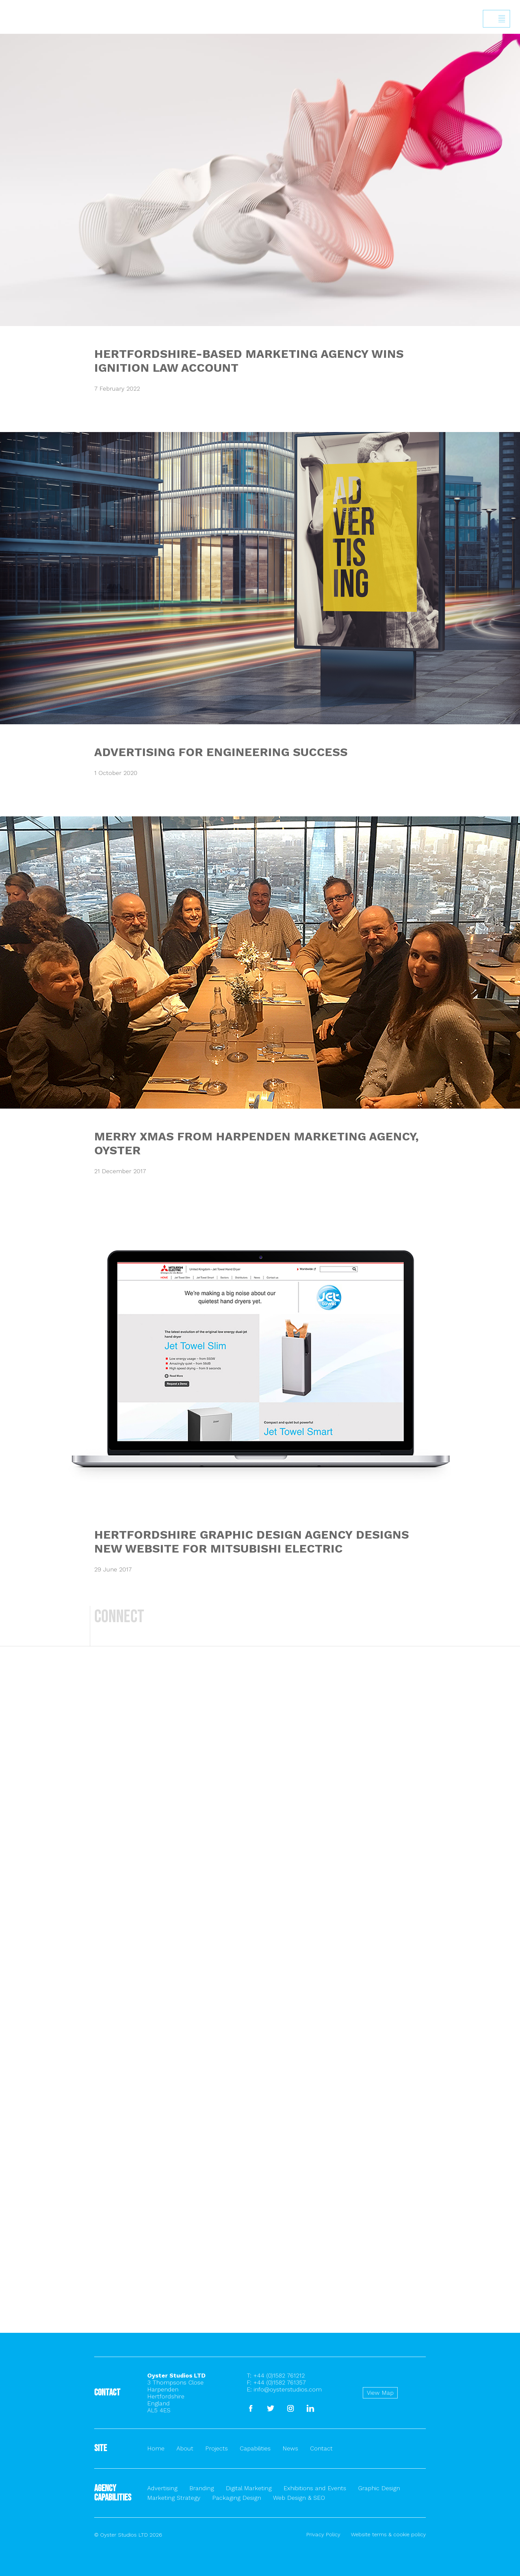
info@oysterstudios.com (288, 2389)
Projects (216, 2448)
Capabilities (255, 2448)
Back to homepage (12, 51)
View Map (380, 2392)
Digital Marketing (249, 2488)
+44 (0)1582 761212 (279, 2375)
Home (155, 2448)
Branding (201, 2488)
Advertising (162, 2488)
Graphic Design (379, 2488)
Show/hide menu (501, 19)
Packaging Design (236, 2497)
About (184, 2448)
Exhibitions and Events (315, 2488)
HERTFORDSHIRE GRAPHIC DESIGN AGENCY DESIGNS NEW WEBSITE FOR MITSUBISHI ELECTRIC (251, 1542)
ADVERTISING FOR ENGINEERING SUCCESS (221, 752)
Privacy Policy (323, 2534)
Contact (321, 2448)
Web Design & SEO (299, 2497)
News (290, 2448)
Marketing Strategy (173, 2497)
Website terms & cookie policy (388, 2534)
